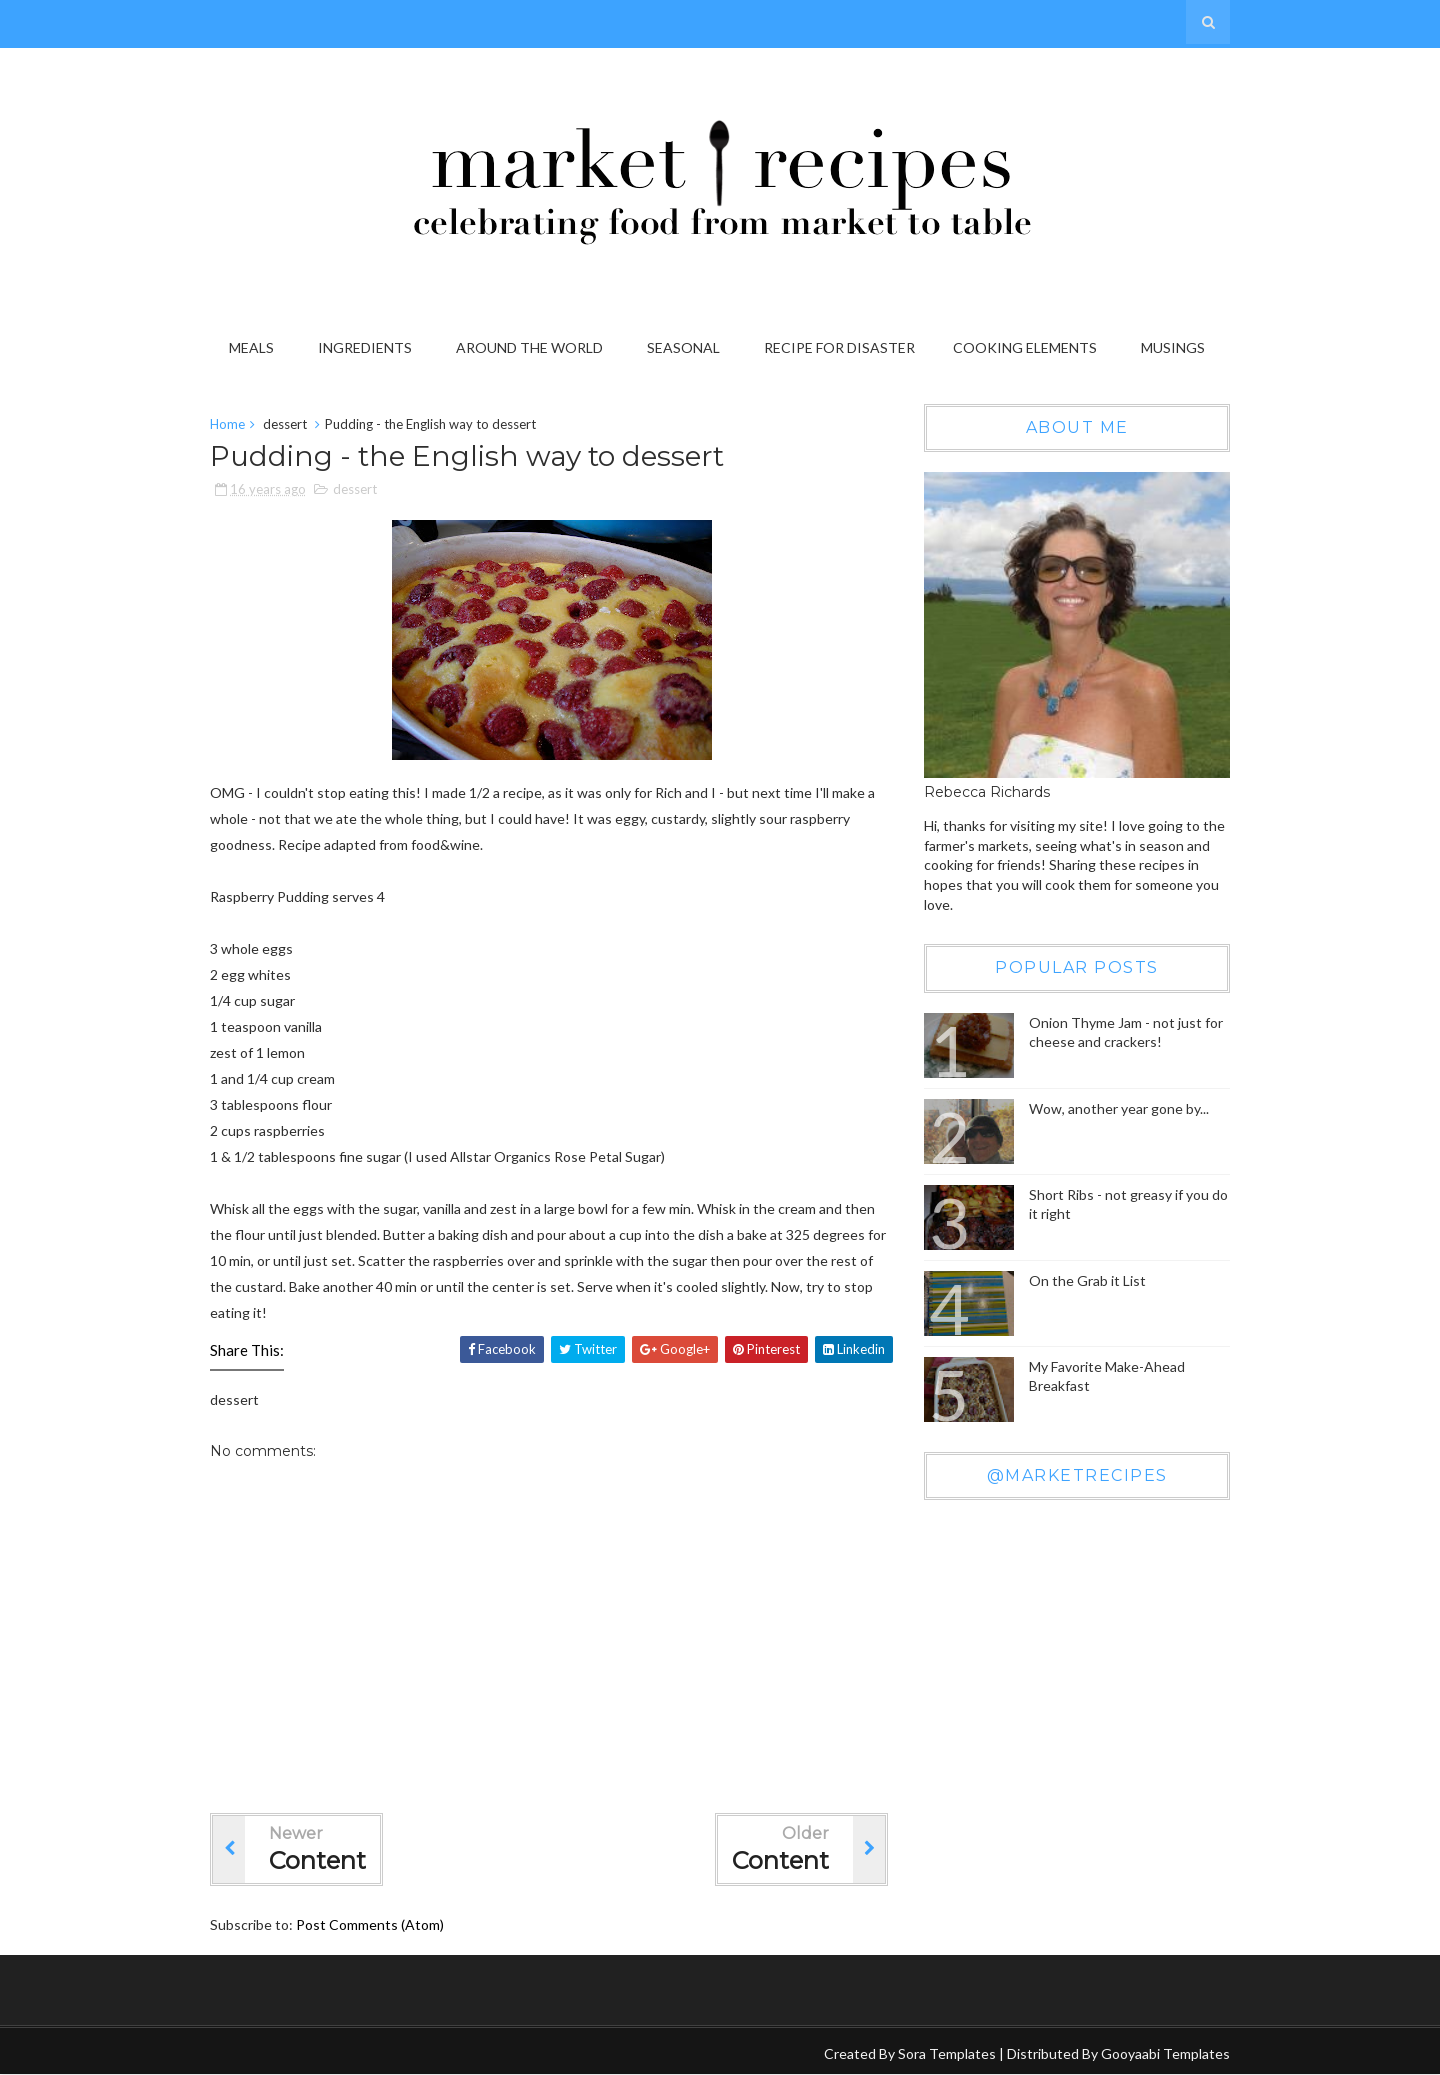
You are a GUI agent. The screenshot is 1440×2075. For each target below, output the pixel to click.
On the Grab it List (1087, 1280)
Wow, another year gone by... (1119, 1108)
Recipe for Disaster (839, 347)
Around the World (529, 347)
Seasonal (683, 347)
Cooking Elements (1025, 347)
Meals (251, 347)
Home (227, 424)
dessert (285, 424)
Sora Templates (947, 2053)
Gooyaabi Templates (1165, 2053)
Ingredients (365, 347)
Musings (1173, 347)
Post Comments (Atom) (370, 1924)
